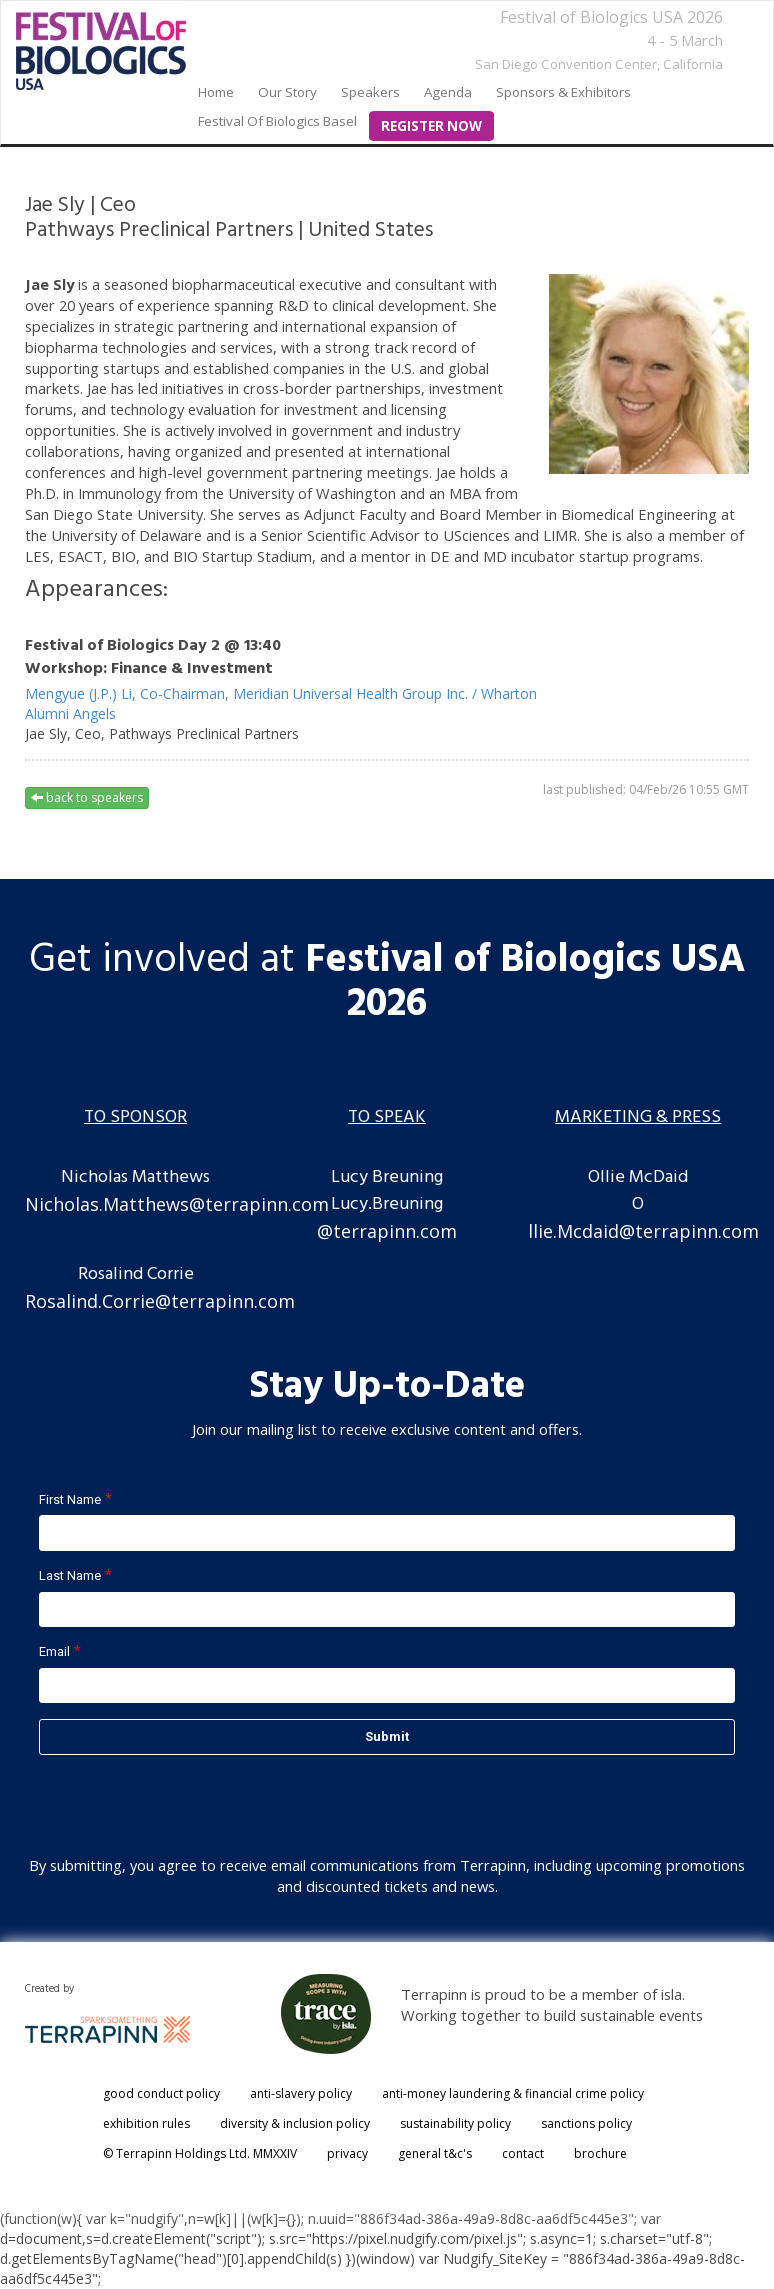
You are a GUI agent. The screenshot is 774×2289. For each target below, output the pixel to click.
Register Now (431, 126)
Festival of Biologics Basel (277, 121)
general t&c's (435, 2153)
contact (523, 2153)
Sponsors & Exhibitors (563, 92)
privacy (347, 2153)
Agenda (448, 92)
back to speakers (87, 797)
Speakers (370, 92)
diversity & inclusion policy (295, 2123)
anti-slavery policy (301, 2093)
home (216, 92)
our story (287, 92)
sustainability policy (455, 2123)
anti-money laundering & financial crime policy (513, 2093)
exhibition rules (146, 2123)
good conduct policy (161, 2093)
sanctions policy (586, 2123)
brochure (600, 2153)
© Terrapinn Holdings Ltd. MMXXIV (200, 2153)
